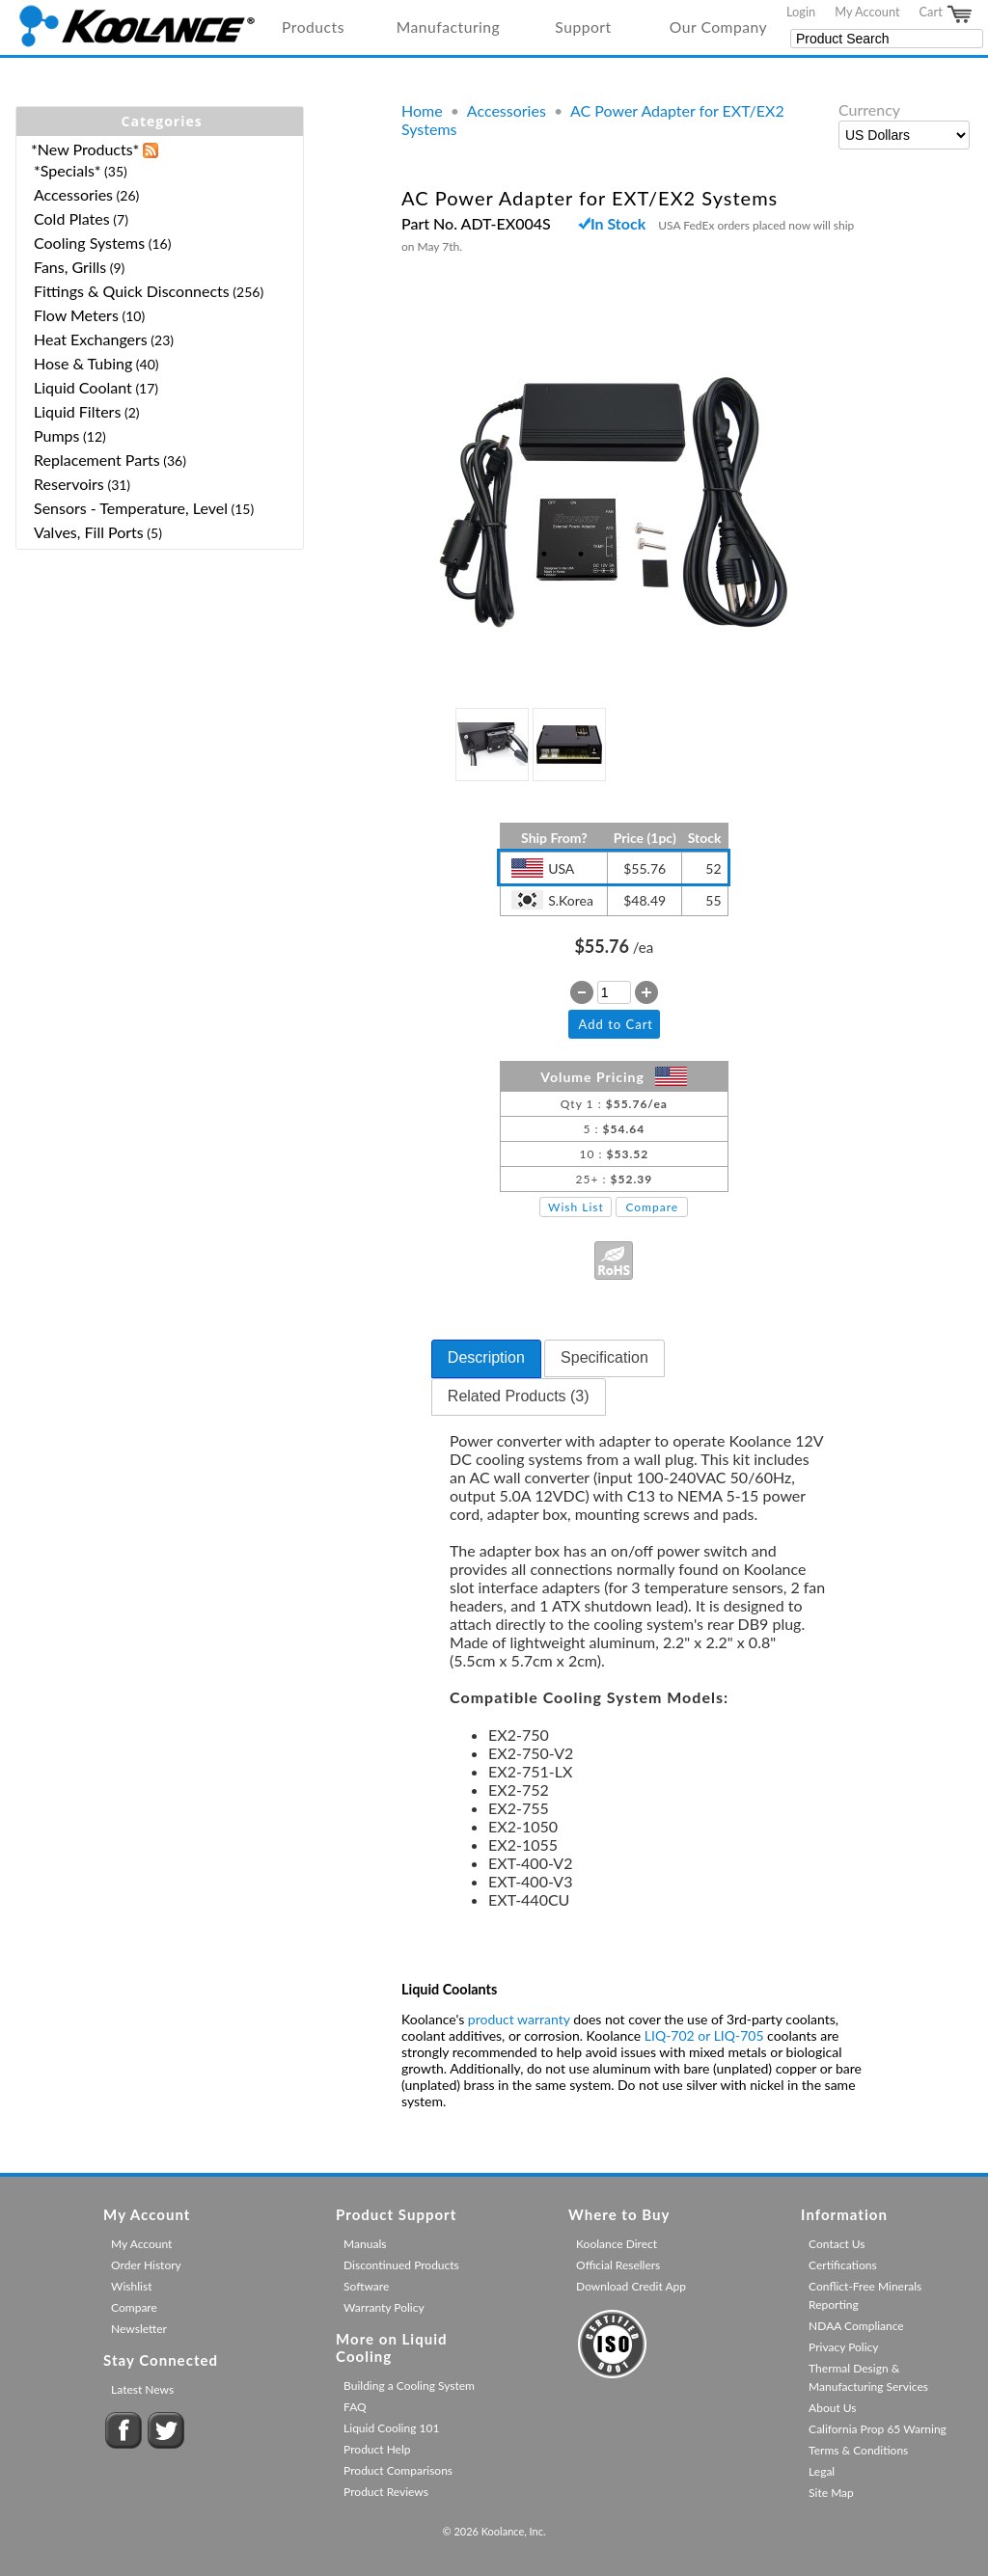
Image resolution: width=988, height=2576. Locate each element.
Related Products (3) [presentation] (519, 1396)
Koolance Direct (616, 2244)
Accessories (506, 110)
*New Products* (85, 149)
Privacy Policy (843, 2347)
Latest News (142, 2389)
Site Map (831, 2492)
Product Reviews (385, 2491)
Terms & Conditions (858, 2450)
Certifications (843, 2265)
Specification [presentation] (604, 1357)
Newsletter (139, 2328)
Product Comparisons (398, 2470)
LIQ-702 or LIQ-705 (704, 2035)
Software (366, 2286)
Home (422, 110)
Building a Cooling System (409, 2385)
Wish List (576, 1207)
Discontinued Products (401, 2265)
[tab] (486, 1359)
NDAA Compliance (856, 2325)
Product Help (376, 2449)
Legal (822, 2471)
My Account (867, 11)
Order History (146, 2265)
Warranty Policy (384, 2307)
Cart (946, 14)
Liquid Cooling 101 (391, 2428)
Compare (651, 1207)
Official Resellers (618, 2265)
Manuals (364, 2244)
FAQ (355, 2407)
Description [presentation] (486, 1357)
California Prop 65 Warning (878, 2429)
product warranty (519, 2019)
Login (800, 11)
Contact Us (836, 2244)
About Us (832, 2407)
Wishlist (131, 2286)
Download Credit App (631, 2286)
